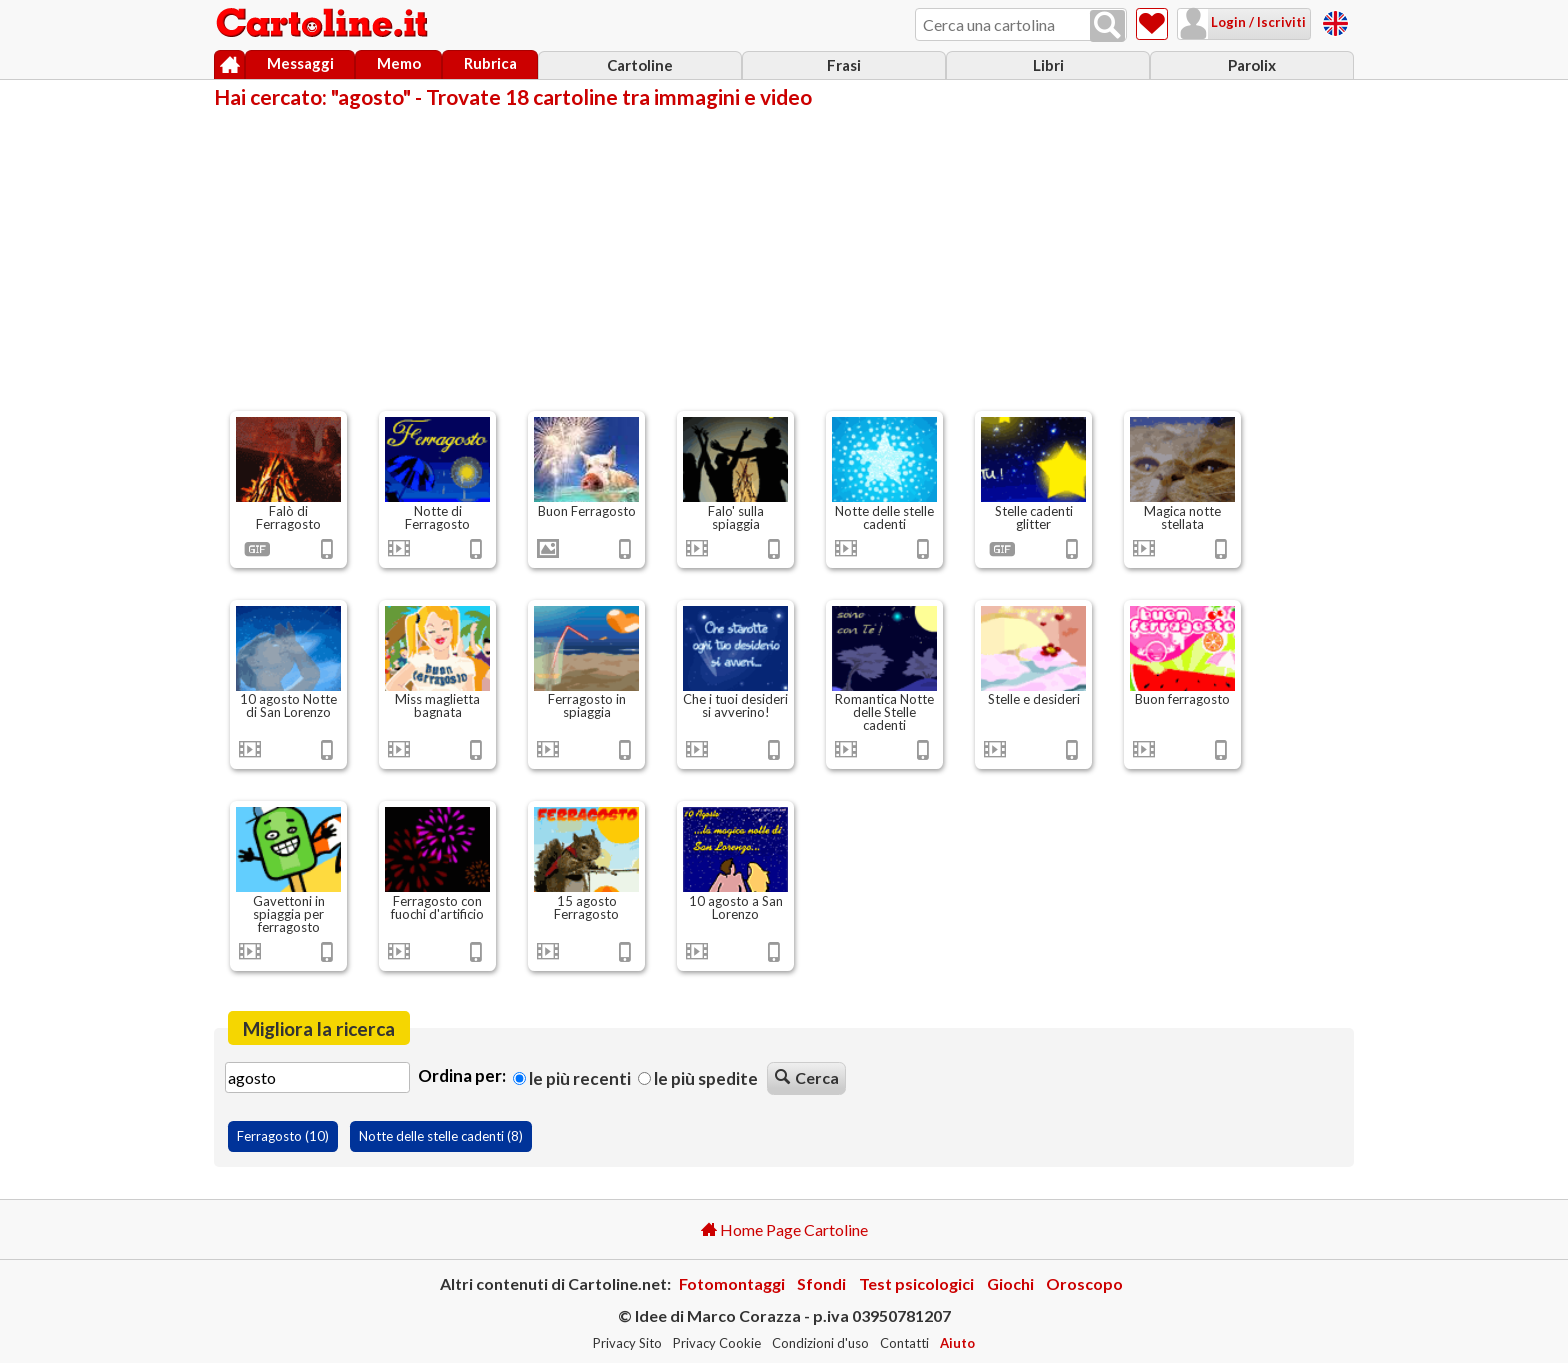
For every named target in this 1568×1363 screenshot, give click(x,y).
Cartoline (640, 65)
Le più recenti (572, 1078)
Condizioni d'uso (820, 1343)
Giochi (1010, 1283)
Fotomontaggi (732, 1283)
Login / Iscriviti (1257, 22)
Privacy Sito (627, 1343)
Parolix (1252, 65)
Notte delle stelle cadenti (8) (441, 1136)
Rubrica (490, 63)
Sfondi (821, 1283)
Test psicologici (916, 1283)
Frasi (844, 65)
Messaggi (300, 63)
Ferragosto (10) (283, 1136)
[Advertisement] (784, 258)
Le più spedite (698, 1078)
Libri (1048, 65)
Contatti (904, 1343)
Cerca (807, 1077)
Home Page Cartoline (784, 1229)
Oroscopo (1084, 1283)
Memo (399, 63)
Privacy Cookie (717, 1343)
